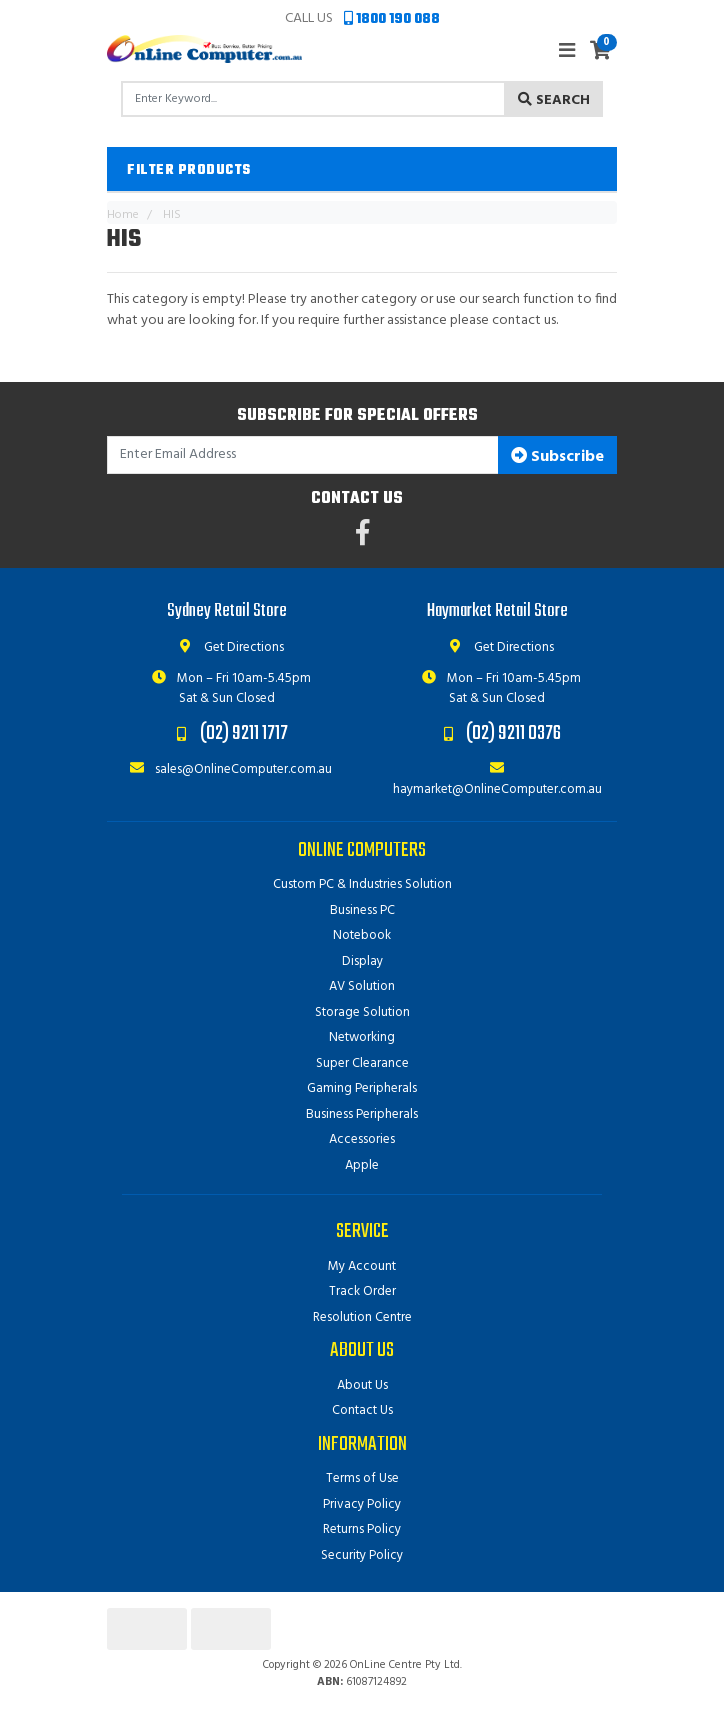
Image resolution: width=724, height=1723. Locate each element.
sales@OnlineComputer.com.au (227, 769)
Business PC (362, 910)
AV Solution (362, 986)
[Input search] (313, 99)
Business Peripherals (362, 1114)
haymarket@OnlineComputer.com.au (497, 780)
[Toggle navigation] (567, 51)
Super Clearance (362, 1063)
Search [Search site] (554, 100)
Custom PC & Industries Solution (362, 884)
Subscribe (557, 457)
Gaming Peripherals (362, 1088)
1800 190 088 (392, 19)
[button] (362, 170)
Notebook (362, 935)
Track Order (362, 1291)
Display (362, 961)
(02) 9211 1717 (244, 733)
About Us (362, 1385)
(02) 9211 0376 (513, 733)
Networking (362, 1037)
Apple (362, 1165)
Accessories (362, 1139)
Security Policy (362, 1555)
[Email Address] (303, 455)
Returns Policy (362, 1529)
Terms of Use (362, 1478)
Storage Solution (362, 1012)
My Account (362, 1266)
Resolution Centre (362, 1317)
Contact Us (362, 1410)
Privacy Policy (362, 1504)
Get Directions (227, 647)
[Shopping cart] (600, 51)
